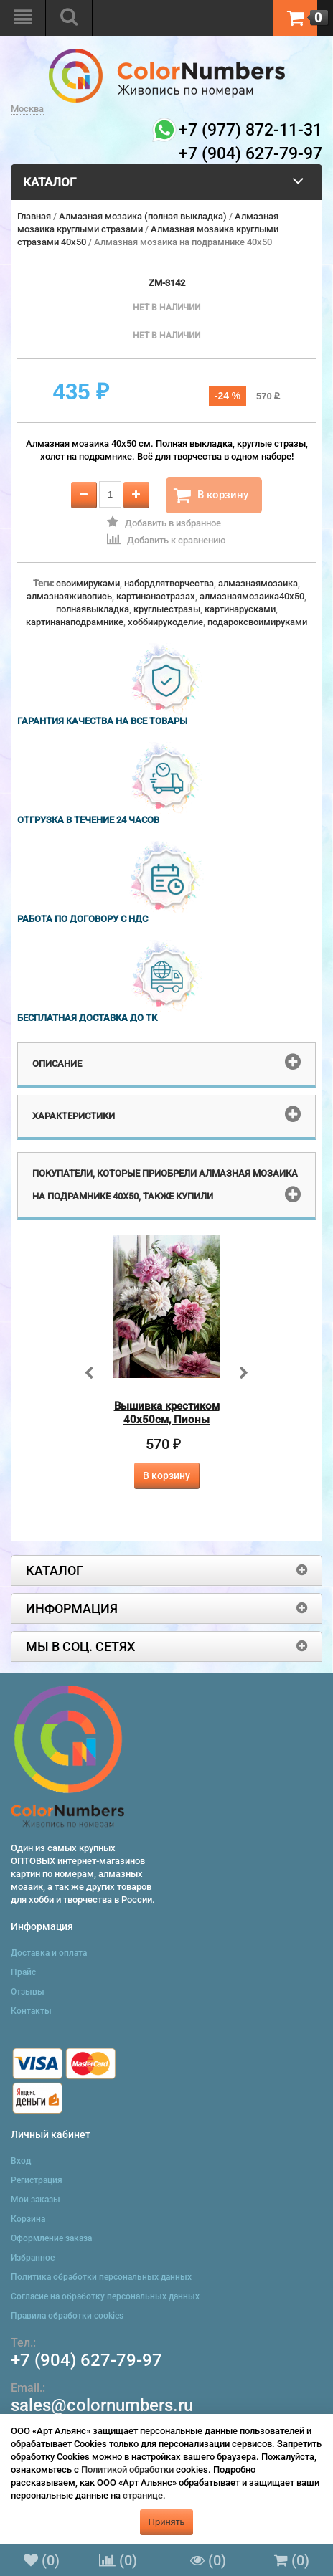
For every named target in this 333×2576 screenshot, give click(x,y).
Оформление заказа (51, 2238)
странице (143, 2495)
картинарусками (240, 609)
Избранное (33, 2258)
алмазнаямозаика (258, 583)
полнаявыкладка (92, 609)
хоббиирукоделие (165, 622)
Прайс (23, 1972)
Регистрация (36, 2180)
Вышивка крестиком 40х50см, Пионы (167, 1412)
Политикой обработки (127, 2469)
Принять (167, 2521)
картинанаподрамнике (74, 622)
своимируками (88, 583)
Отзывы (27, 1992)
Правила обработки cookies (67, 2316)
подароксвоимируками (257, 622)
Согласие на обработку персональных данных (105, 2296)
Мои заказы (35, 2200)
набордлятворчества (169, 583)
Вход (21, 2161)
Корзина (28, 2219)
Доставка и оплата (49, 1953)
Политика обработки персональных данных (101, 2277)
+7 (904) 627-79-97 (86, 2360)
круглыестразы (166, 609)
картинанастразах (155, 596)
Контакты (31, 2011)
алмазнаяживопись (69, 596)
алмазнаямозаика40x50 (252, 596)
